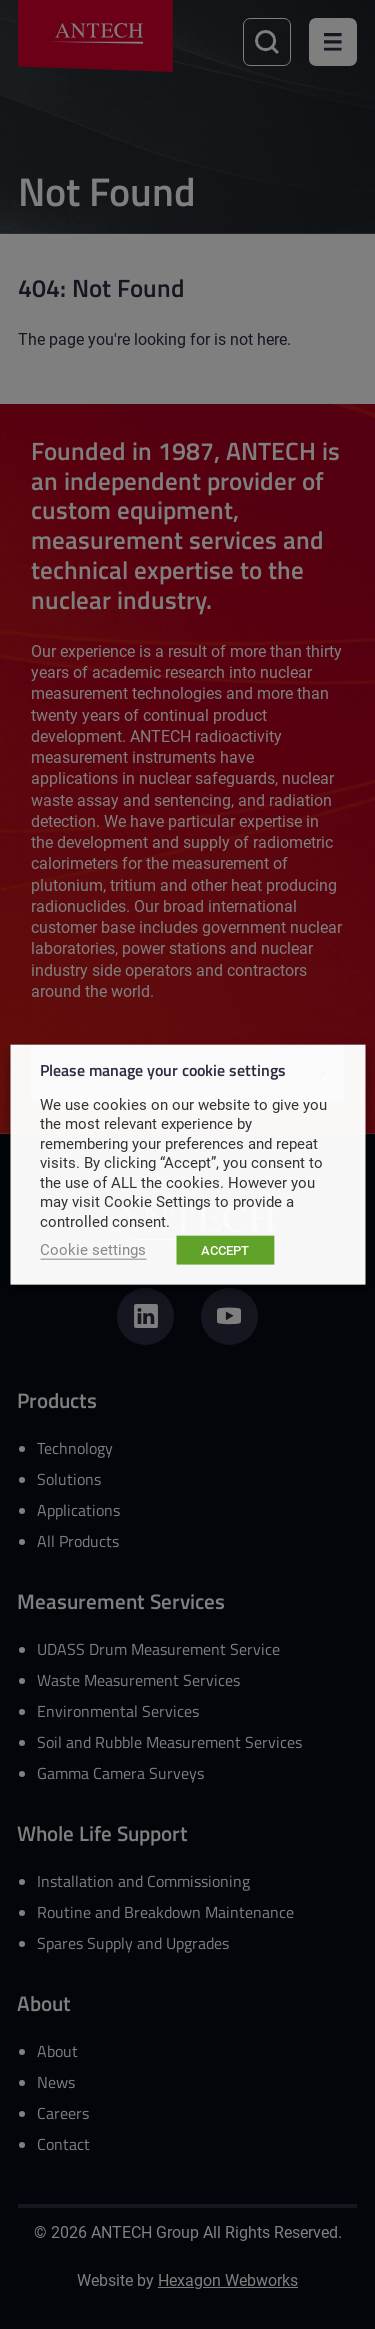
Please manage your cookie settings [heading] (163, 1068)
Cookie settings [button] (93, 1249)
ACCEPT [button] (225, 1250)
